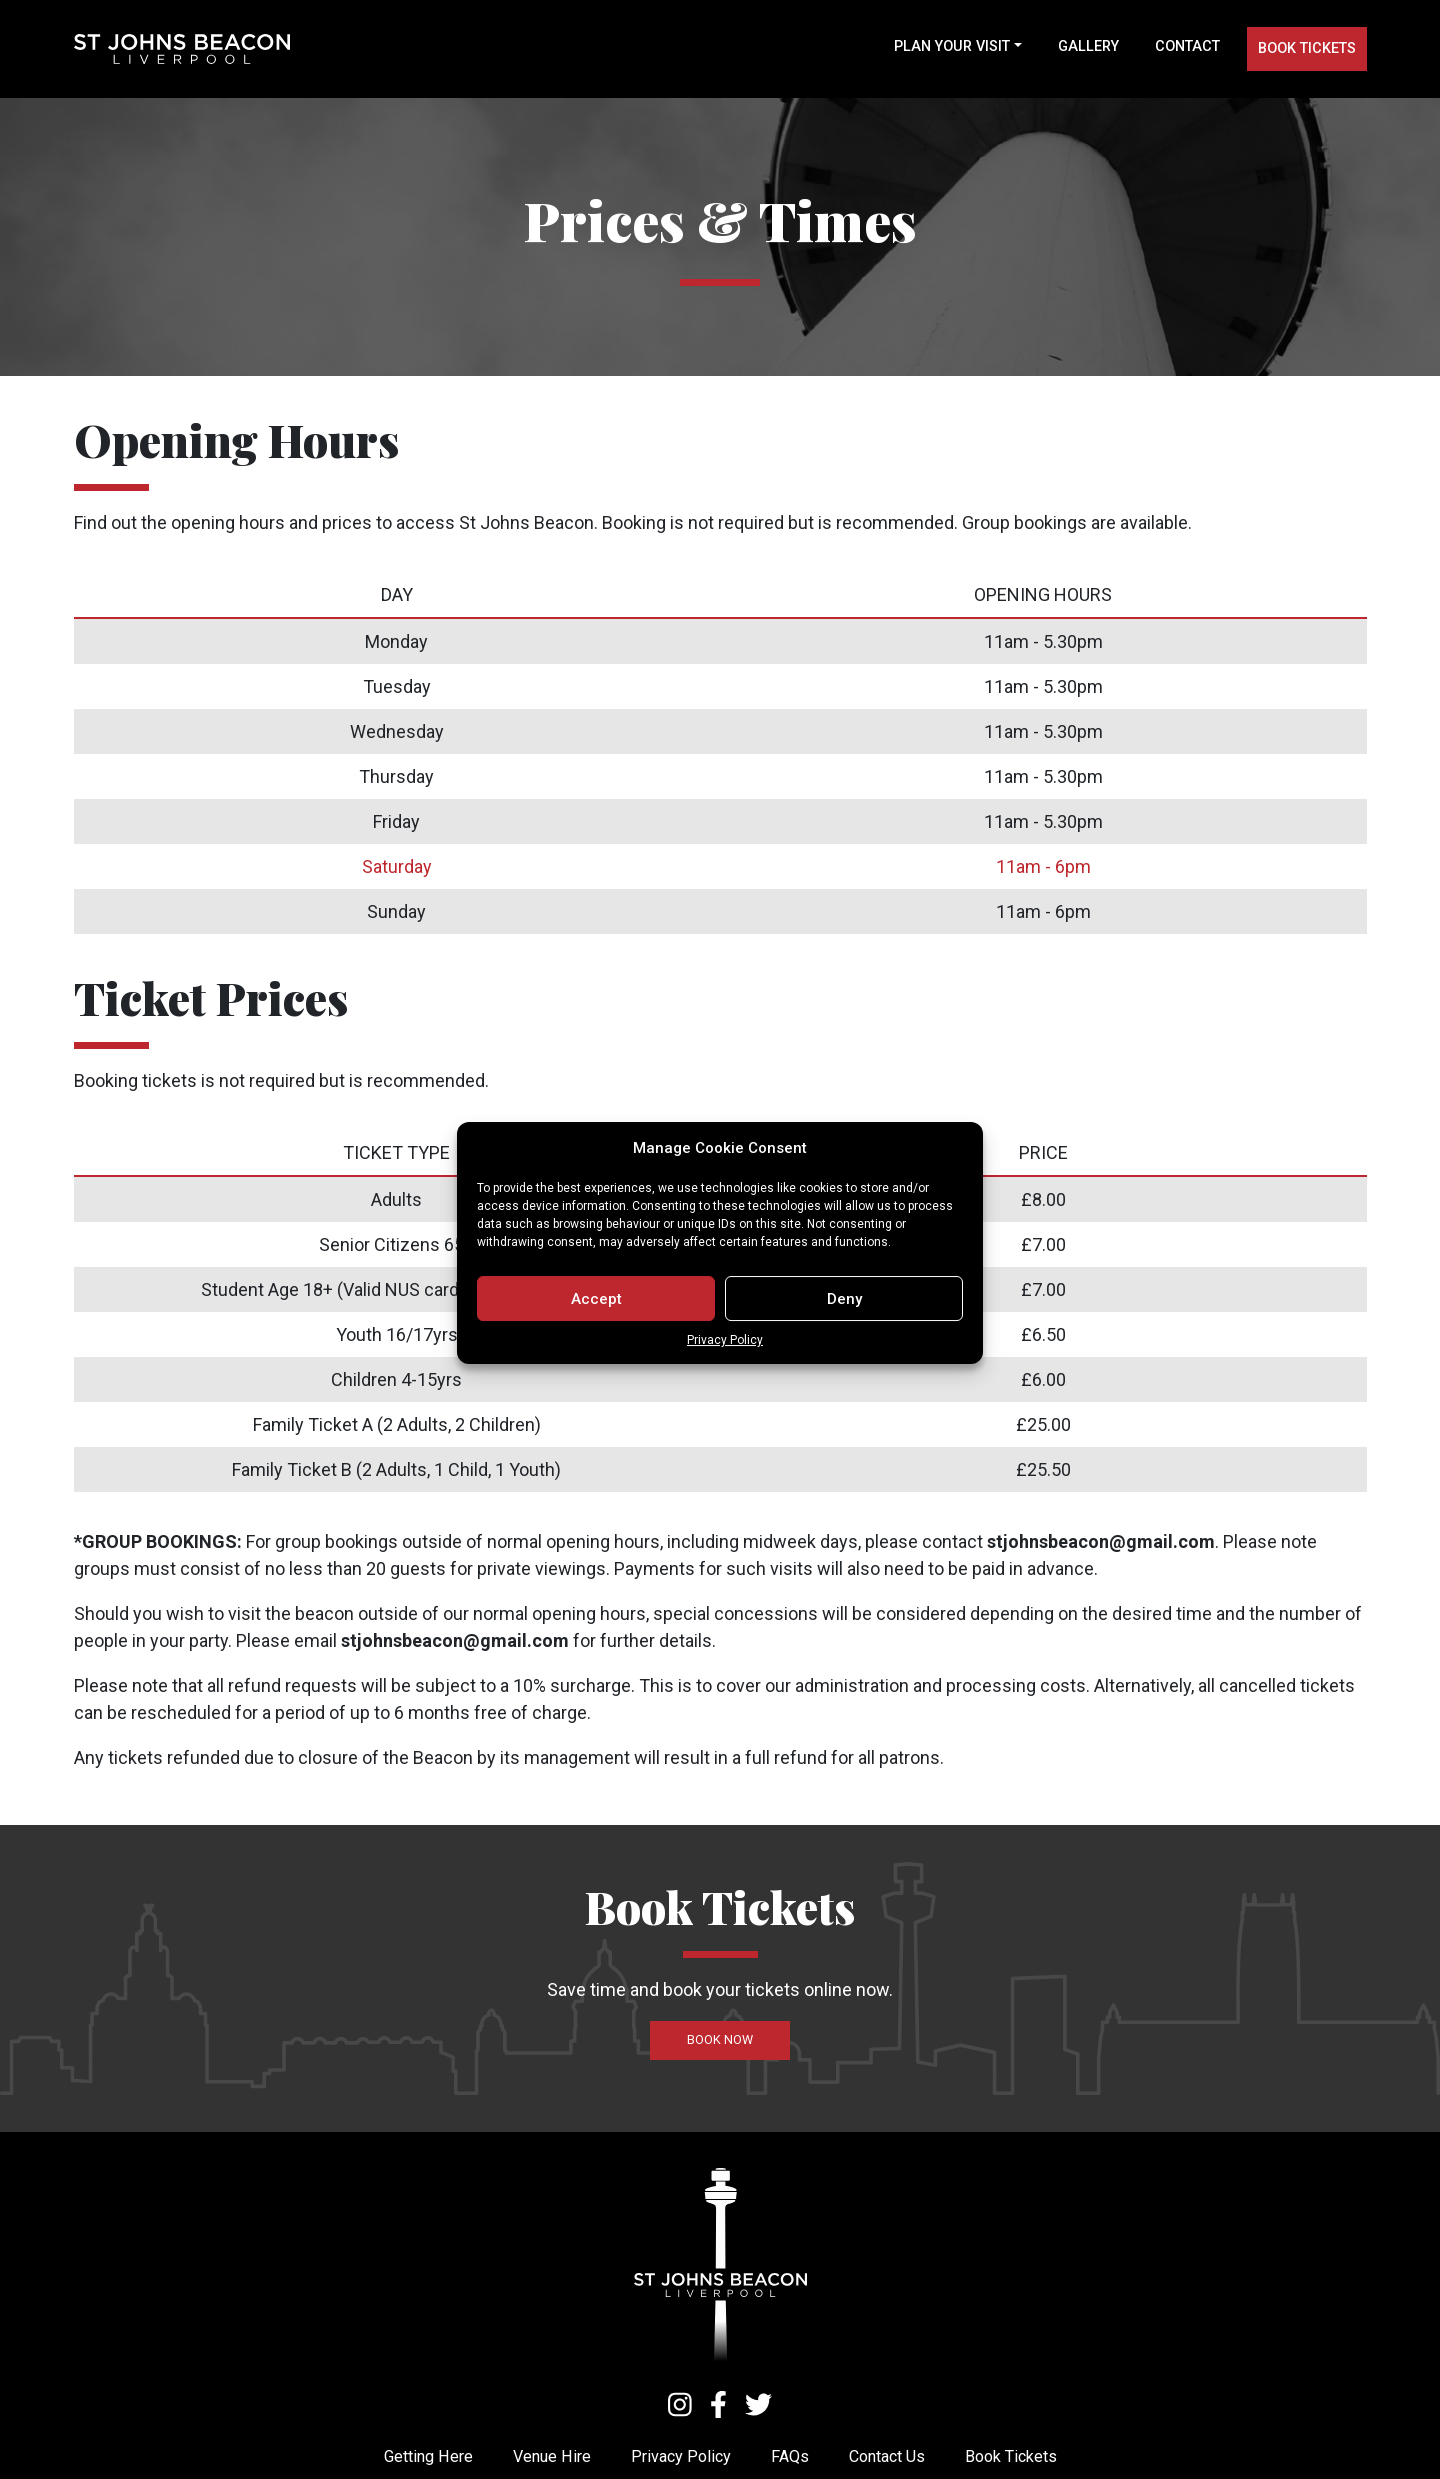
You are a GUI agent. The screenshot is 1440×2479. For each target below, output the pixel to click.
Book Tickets (1011, 2456)
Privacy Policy (725, 1376)
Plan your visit (952, 46)
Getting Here (428, 2456)
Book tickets (1307, 48)
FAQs (790, 2456)
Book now (720, 2039)
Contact (1187, 46)
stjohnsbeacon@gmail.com (1101, 1541)
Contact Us (887, 2456)
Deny (844, 1335)
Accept (596, 1335)
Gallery (1088, 46)
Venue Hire (552, 2456)
